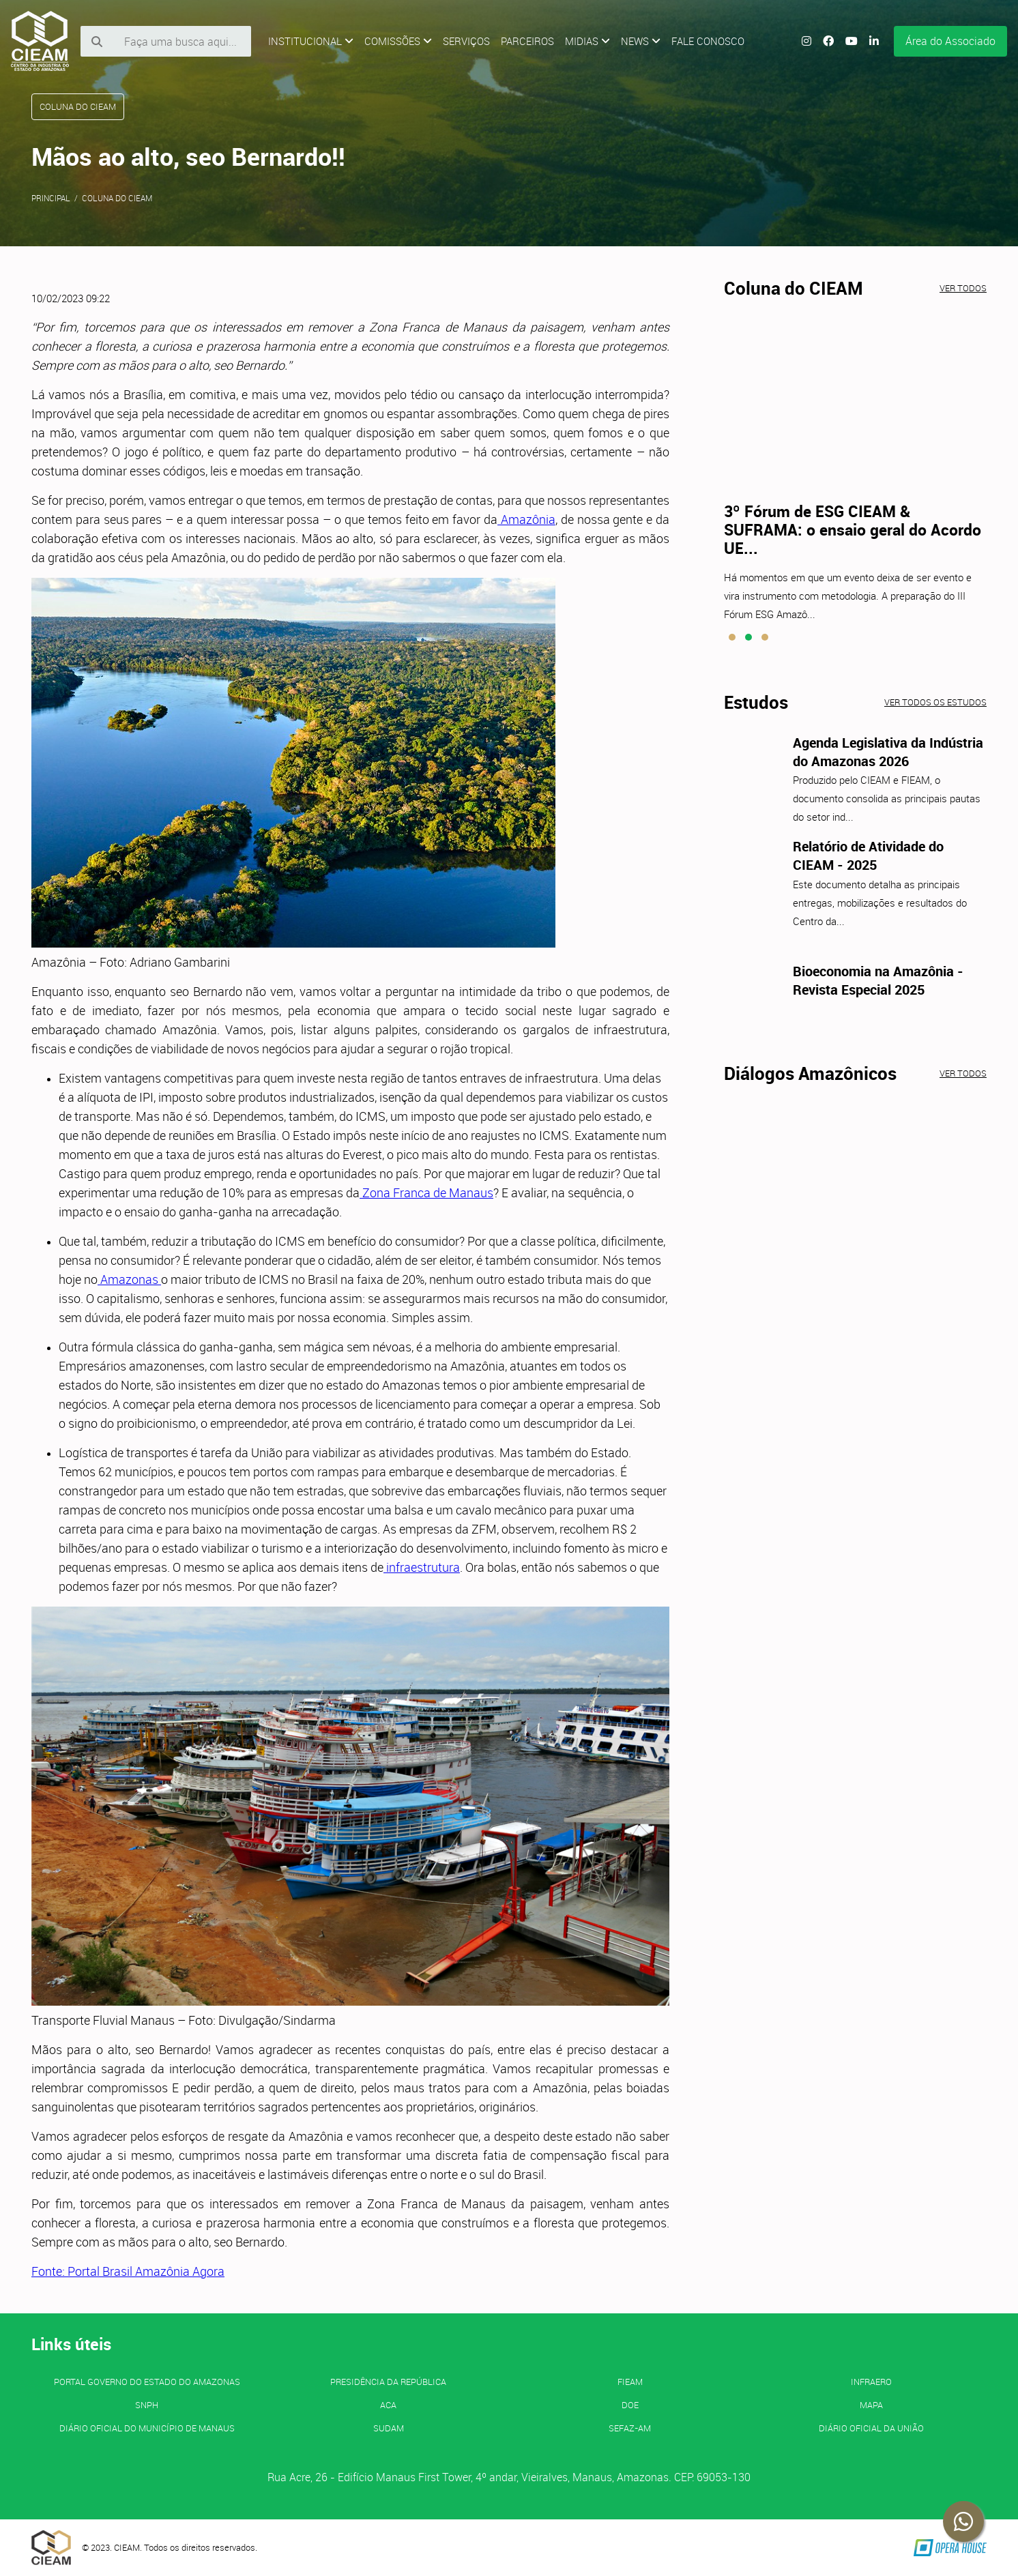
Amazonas (129, 1279)
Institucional (310, 41)
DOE (630, 2405)
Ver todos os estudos (935, 702)
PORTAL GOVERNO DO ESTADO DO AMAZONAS (147, 2381)
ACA (388, 2405)
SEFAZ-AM (630, 2428)
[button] (732, 637)
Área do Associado (950, 40)
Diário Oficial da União (871, 2428)
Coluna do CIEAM (117, 197)
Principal (50, 197)
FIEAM (630, 2381)
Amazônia (526, 519)
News (640, 41)
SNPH (146, 2405)
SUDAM (388, 2428)
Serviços (466, 41)
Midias (587, 41)
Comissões (398, 41)
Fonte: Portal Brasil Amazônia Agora (127, 2271)
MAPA (871, 2405)
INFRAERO (871, 2381)
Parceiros (527, 41)
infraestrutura (421, 1567)
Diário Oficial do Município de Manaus (147, 2428)
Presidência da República (388, 2381)
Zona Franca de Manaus (426, 1192)
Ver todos (963, 288)
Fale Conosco (707, 41)
